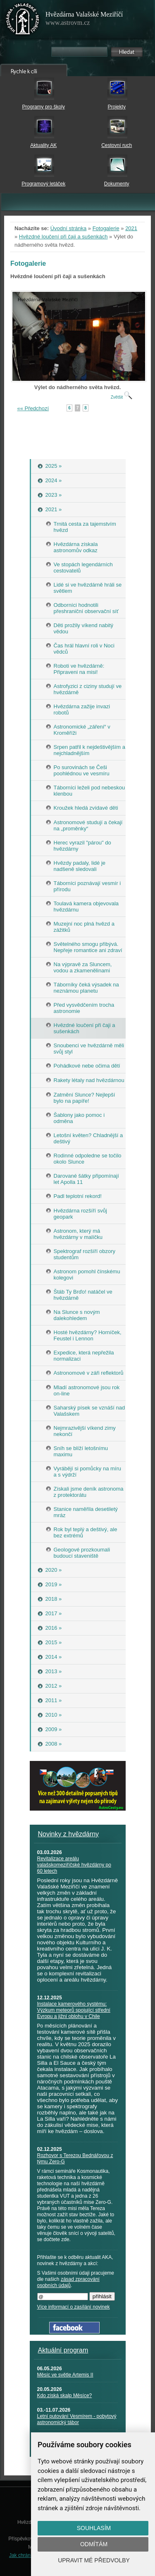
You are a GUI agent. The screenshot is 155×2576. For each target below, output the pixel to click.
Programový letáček (43, 184)
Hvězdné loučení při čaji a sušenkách (63, 236)
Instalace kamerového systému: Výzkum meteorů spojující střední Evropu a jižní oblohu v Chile (73, 2010)
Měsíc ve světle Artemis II (65, 2375)
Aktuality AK (43, 145)
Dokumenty (116, 184)
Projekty (117, 107)
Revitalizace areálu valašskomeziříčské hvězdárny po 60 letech (74, 1865)
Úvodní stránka (68, 228)
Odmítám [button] (93, 2544)
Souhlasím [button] (94, 2528)
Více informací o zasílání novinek (73, 2307)
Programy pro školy (43, 107)
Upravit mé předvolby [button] (94, 2560)
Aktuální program (63, 2350)
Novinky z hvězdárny (68, 1834)
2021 (131, 228)
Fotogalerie (106, 228)
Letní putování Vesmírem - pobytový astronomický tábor (77, 2419)
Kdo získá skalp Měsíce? (64, 2395)
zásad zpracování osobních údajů (68, 2282)
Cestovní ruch (116, 145)
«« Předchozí (33, 408)
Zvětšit (121, 397)
